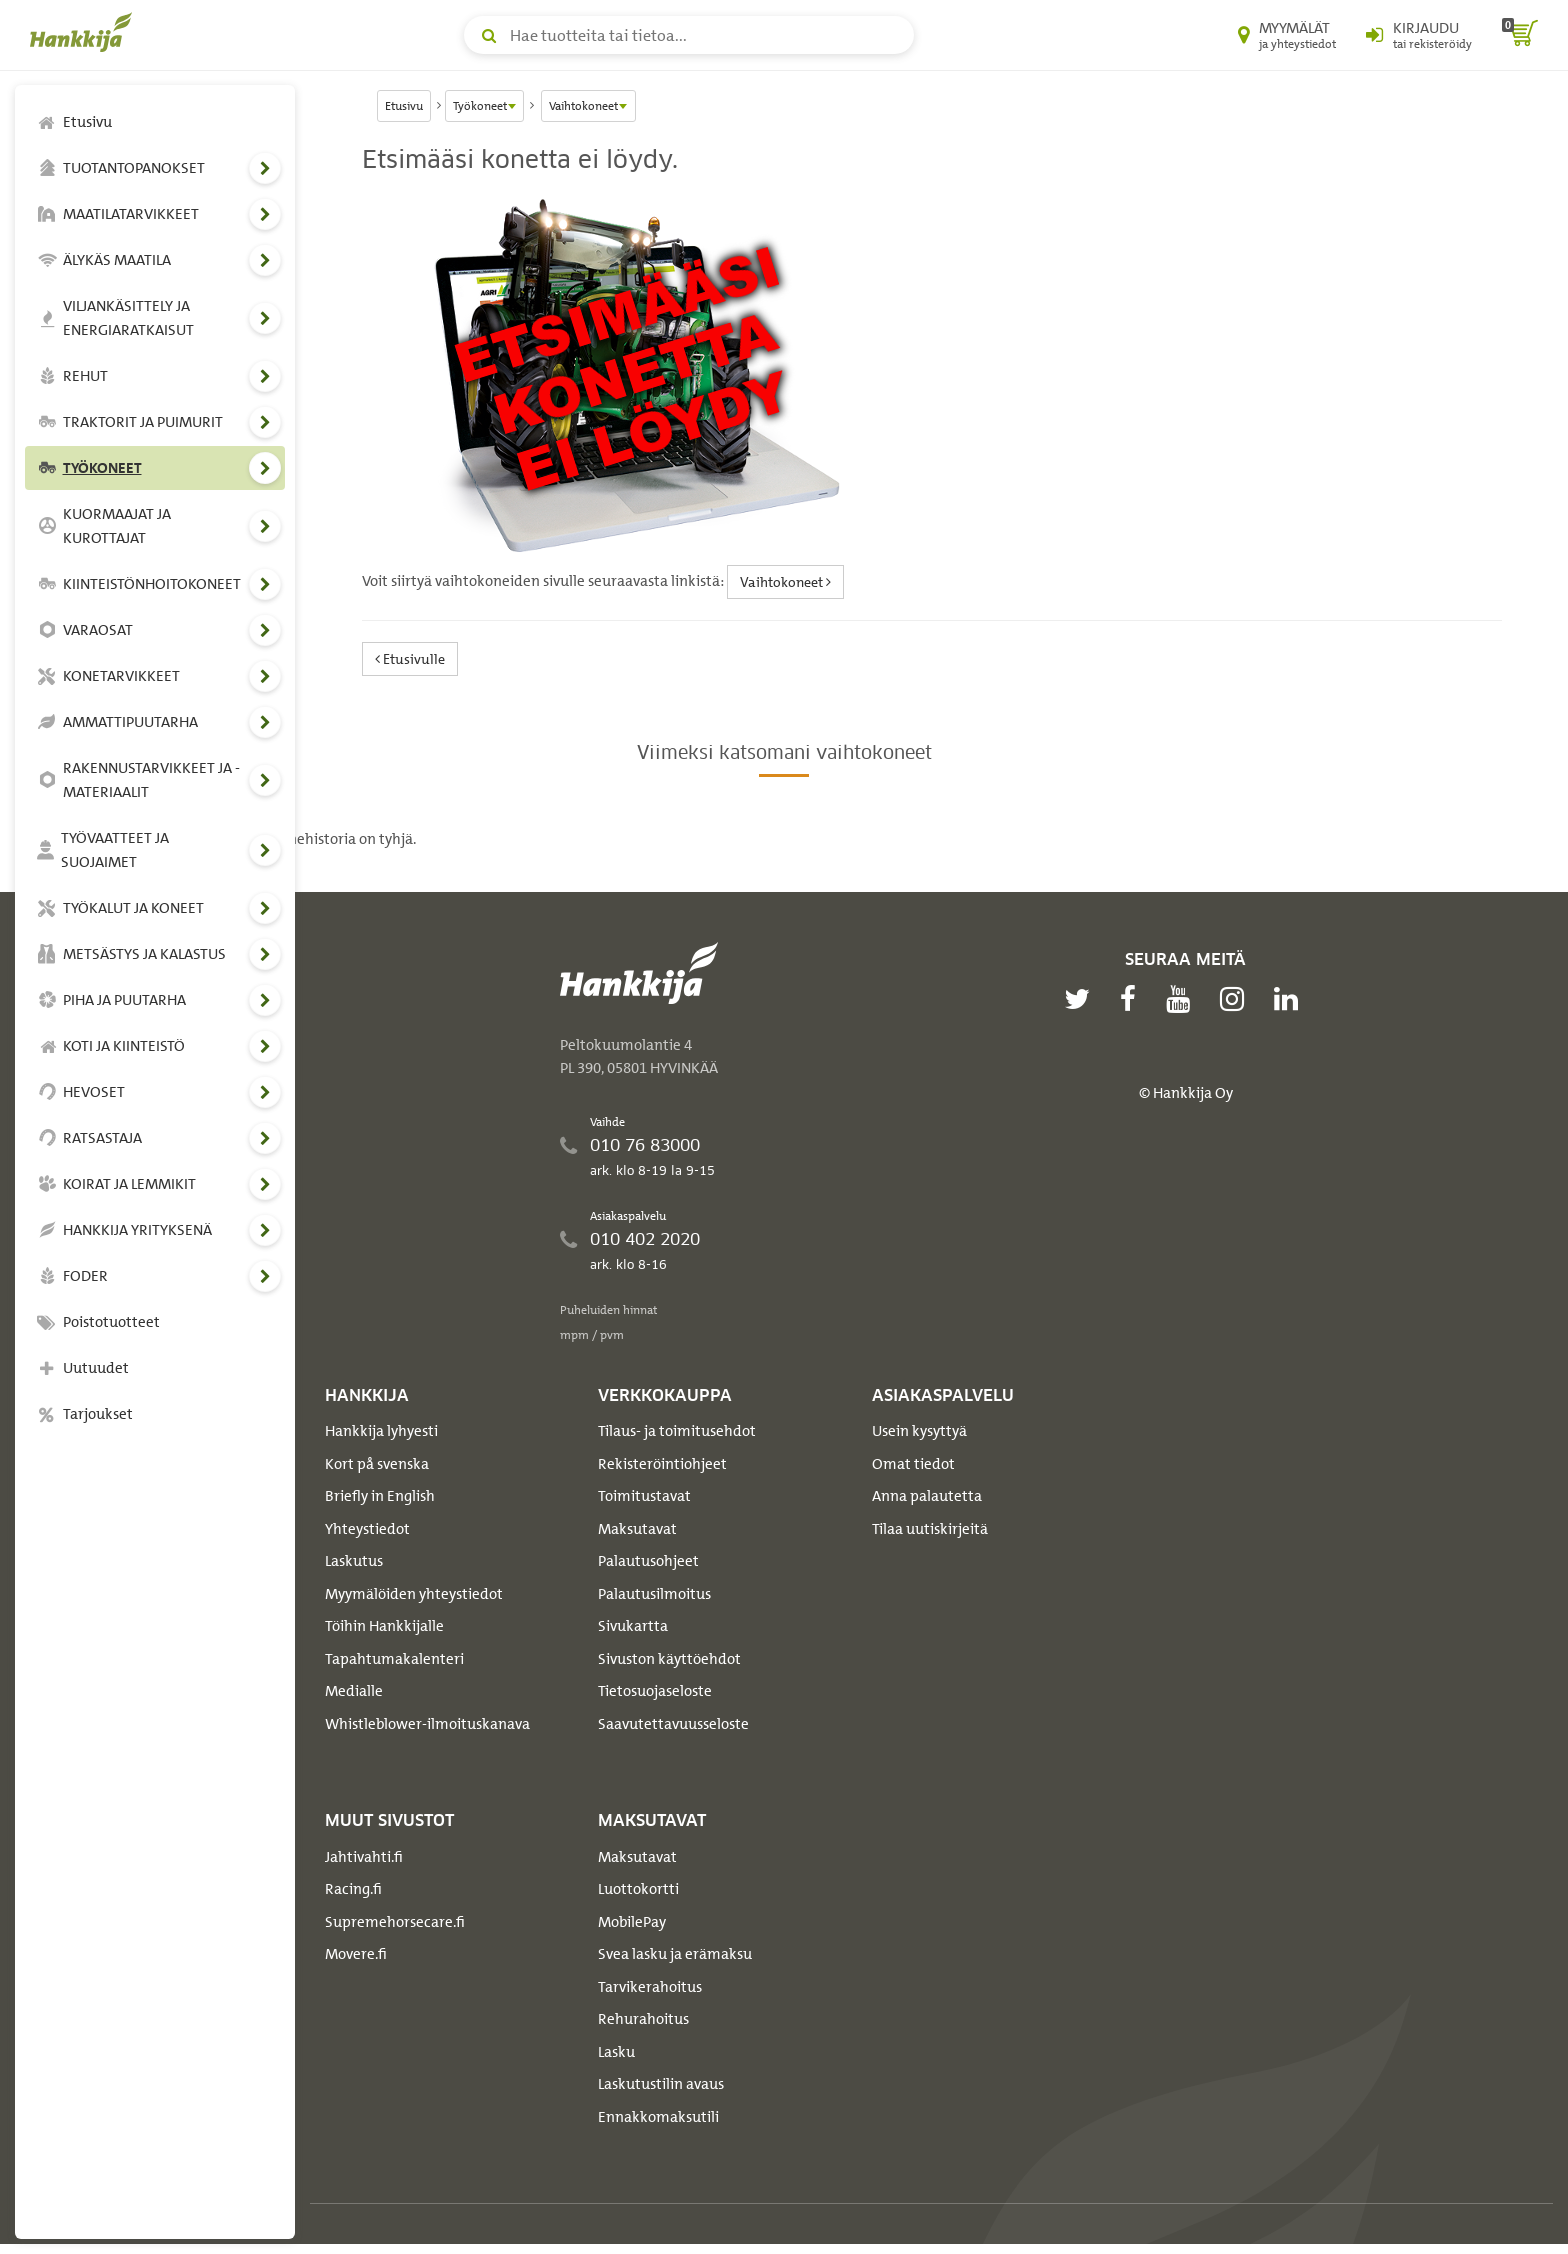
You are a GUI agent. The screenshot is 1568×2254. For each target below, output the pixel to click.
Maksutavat (637, 1529)
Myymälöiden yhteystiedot (414, 1594)
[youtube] (1183, 999)
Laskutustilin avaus (661, 2084)
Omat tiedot (913, 1464)
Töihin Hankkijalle (384, 1626)
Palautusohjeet (648, 1561)
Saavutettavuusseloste (673, 1724)
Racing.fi (353, 1889)
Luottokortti (638, 1889)
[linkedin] (1291, 999)
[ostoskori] (1520, 35)
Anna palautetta (927, 1496)
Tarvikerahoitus (650, 1987)
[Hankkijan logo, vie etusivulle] (85, 32)
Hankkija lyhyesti (381, 1431)
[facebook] (1133, 999)
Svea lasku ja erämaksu (675, 1954)
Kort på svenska (377, 1464)
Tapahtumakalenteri (394, 1659)
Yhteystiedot (367, 1529)
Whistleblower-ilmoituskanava (427, 1724)
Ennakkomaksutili (658, 2117)
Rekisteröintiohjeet (662, 1464)
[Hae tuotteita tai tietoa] (689, 35)
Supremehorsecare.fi (395, 1922)
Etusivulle (410, 658)
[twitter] (1082, 999)
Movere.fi (356, 1954)
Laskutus (354, 1561)
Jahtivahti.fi (364, 1857)
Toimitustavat (644, 1496)
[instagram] (1237, 999)
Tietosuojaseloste (655, 1691)
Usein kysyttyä (919, 1431)
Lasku (616, 2052)
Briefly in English (380, 1496)
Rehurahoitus (643, 2019)
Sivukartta (633, 1626)
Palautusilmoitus (654, 1594)
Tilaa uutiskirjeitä (930, 1529)
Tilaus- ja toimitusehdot (677, 1431)
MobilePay (632, 1922)
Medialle (354, 1691)
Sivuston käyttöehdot (669, 1659)
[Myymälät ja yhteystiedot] (1287, 35)
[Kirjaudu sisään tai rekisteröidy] (1419, 35)
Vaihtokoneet (785, 581)
